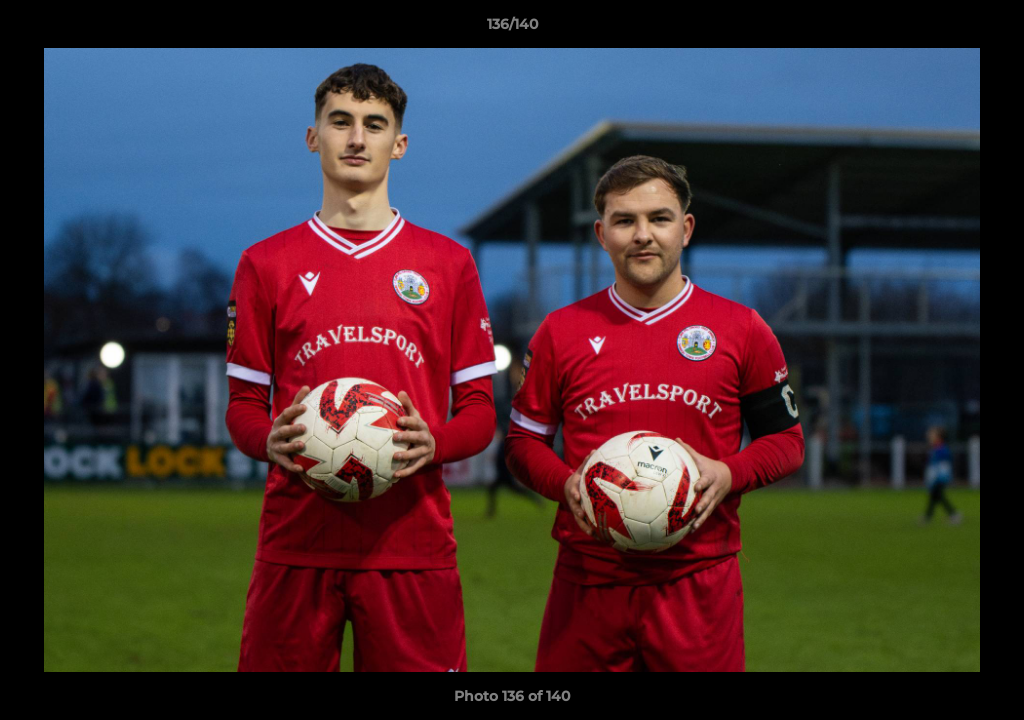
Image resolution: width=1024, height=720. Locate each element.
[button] (988, 29)
